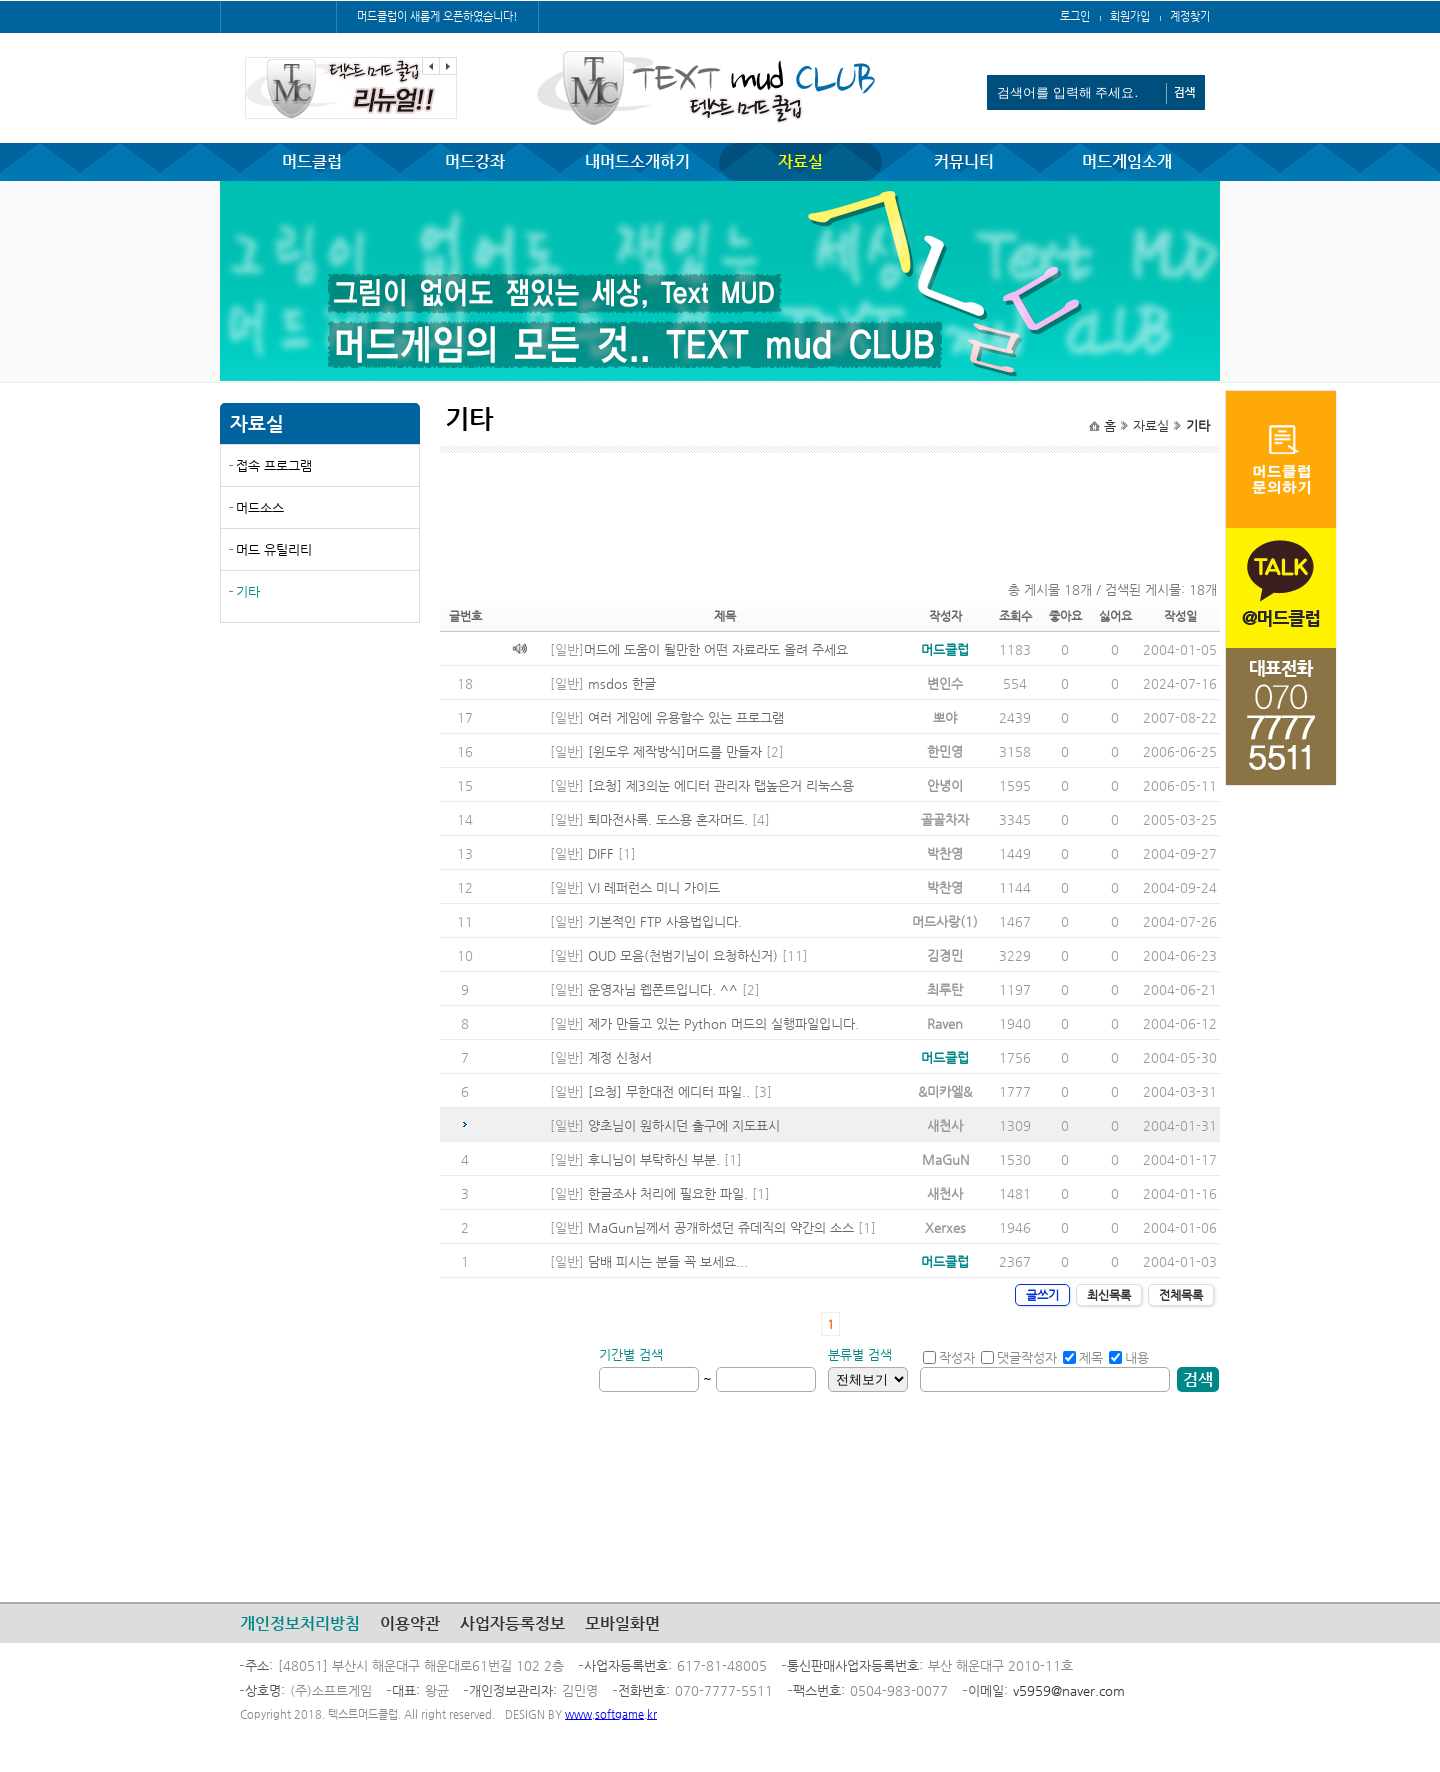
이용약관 (410, 1623)
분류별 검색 (860, 1354)
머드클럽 (312, 161)
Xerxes (945, 1227)
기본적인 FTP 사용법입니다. (665, 921)
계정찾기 (1190, 16)
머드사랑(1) (945, 921)
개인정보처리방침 (300, 1623)
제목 (1083, 1357)
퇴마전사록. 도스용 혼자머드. (668, 819)
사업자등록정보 (512, 1623)
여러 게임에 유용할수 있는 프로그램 (686, 717)
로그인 (1075, 16)
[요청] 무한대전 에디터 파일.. (669, 1091)
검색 (1198, 1379)
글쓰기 (1042, 1295)
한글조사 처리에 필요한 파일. (668, 1193)
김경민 (945, 955)
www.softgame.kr (611, 1714)
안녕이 (945, 785)
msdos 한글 (622, 683)
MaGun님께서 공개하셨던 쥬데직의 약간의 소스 (721, 1227)
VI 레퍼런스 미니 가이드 (654, 887)
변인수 (945, 683)
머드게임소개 (1127, 161)
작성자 (949, 1357)
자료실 (800, 161)
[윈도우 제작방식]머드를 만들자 (675, 751)
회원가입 (1130, 16)
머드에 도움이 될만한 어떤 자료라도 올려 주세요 (716, 649)
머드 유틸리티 (274, 549)
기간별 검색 (631, 1354)
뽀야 (945, 717)
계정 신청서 (620, 1057)
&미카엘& (945, 1091)
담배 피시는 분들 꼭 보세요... (668, 1261)
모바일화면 (622, 1623)
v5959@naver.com (1069, 1690)
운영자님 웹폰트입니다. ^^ (663, 989)
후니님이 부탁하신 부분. (654, 1159)
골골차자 (945, 819)
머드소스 (260, 507)
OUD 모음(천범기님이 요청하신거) (683, 955)
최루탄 (945, 989)
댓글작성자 (1019, 1357)
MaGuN (945, 1159)
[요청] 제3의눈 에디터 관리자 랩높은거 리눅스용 (721, 785)
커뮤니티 (964, 161)
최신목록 (1109, 1295)
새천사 (945, 1125)
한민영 (945, 751)
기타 (248, 591)
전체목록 (1181, 1295)
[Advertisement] (320, 783)
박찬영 (945, 853)
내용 (1129, 1357)
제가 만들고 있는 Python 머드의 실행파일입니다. (723, 1023)
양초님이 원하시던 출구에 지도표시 (684, 1125)
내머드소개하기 (637, 161)
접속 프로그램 (274, 465)
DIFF (601, 853)
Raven (945, 1023)
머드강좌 (475, 161)
